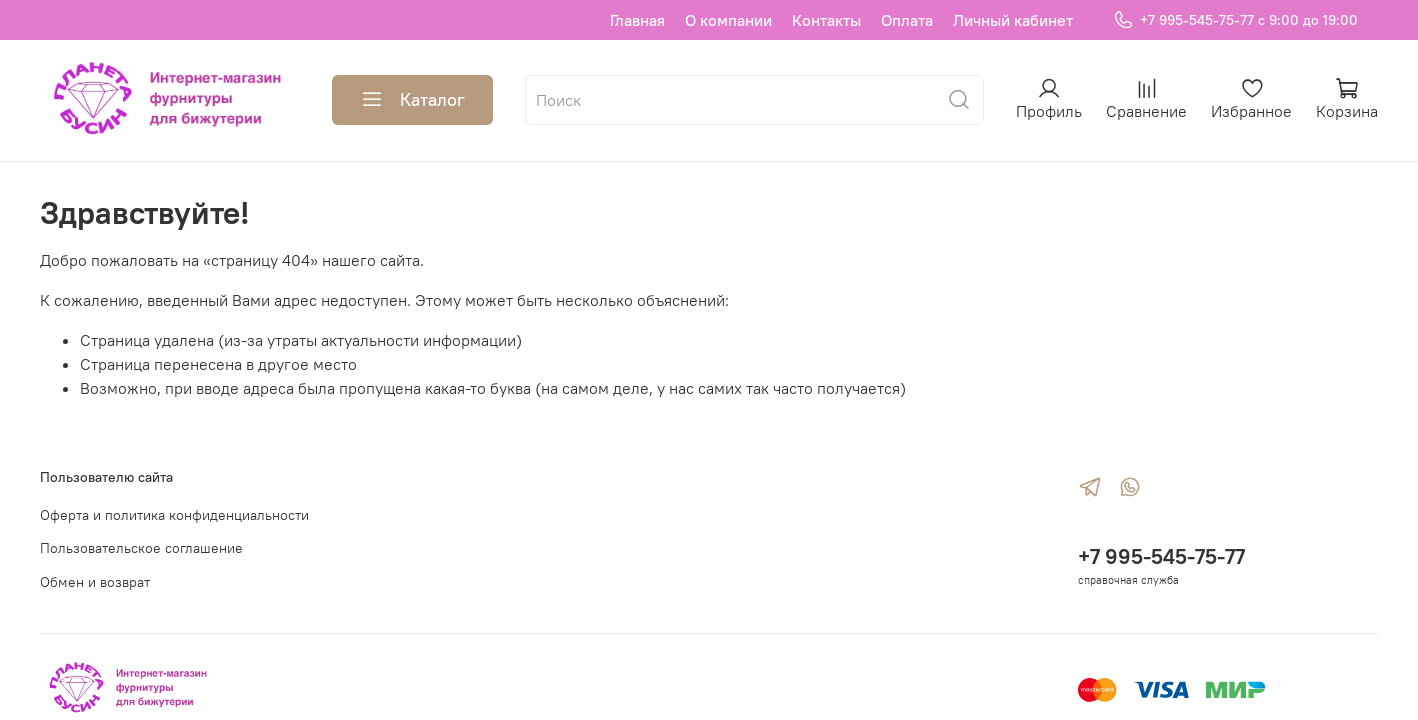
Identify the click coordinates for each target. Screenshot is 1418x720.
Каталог (412, 100)
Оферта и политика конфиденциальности (174, 515)
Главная (637, 20)
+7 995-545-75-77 (1161, 556)
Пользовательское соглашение (141, 548)
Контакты (826, 20)
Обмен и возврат (95, 582)
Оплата (907, 20)
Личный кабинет (1013, 20)
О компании (728, 20)
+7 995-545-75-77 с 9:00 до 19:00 (1235, 20)
